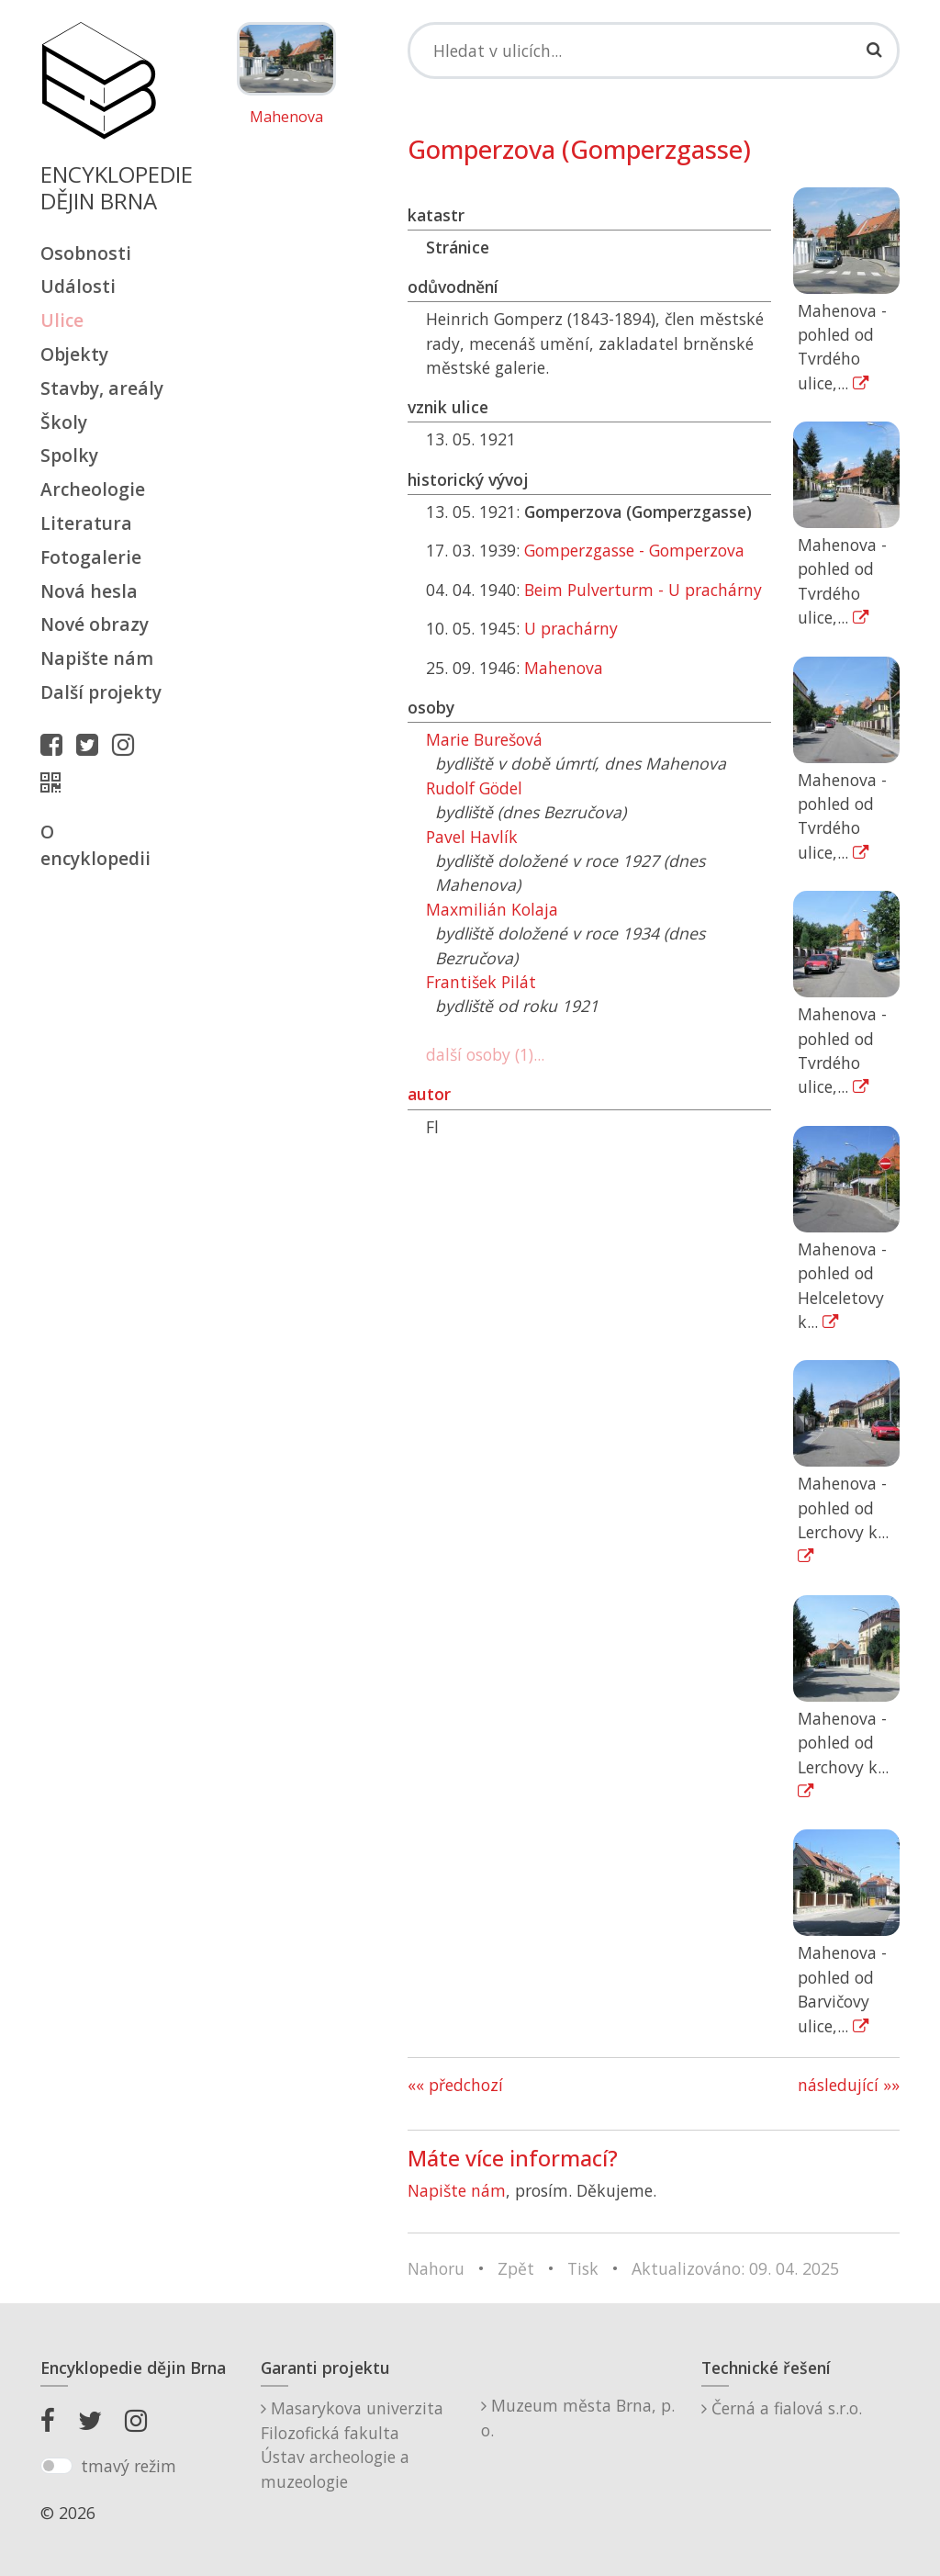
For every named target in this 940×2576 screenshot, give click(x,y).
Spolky (69, 455)
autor (429, 1094)
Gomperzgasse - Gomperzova (634, 550)
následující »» (849, 2085)
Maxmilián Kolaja (492, 909)
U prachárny (571, 628)
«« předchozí (455, 2085)
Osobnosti (85, 253)
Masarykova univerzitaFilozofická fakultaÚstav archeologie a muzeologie (352, 2444)
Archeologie (92, 489)
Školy (63, 422)
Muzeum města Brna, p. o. (578, 2417)
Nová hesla (89, 591)
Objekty (74, 354)
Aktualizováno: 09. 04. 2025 (735, 2268)
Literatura (86, 523)
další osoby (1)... (485, 1054)
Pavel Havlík (472, 837)
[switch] (56, 2466)
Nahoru (436, 2268)
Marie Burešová (484, 739)
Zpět (516, 2268)
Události (78, 286)
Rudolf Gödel (474, 788)
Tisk (583, 2268)
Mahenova (286, 117)
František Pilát (481, 982)
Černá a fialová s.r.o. (781, 2408)
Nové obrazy (94, 624)
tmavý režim (128, 2466)
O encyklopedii (95, 845)
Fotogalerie (90, 557)
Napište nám (96, 658)
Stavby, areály (101, 388)
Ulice (62, 320)
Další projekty (101, 692)
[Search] (654, 50)
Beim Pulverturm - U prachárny (643, 590)
